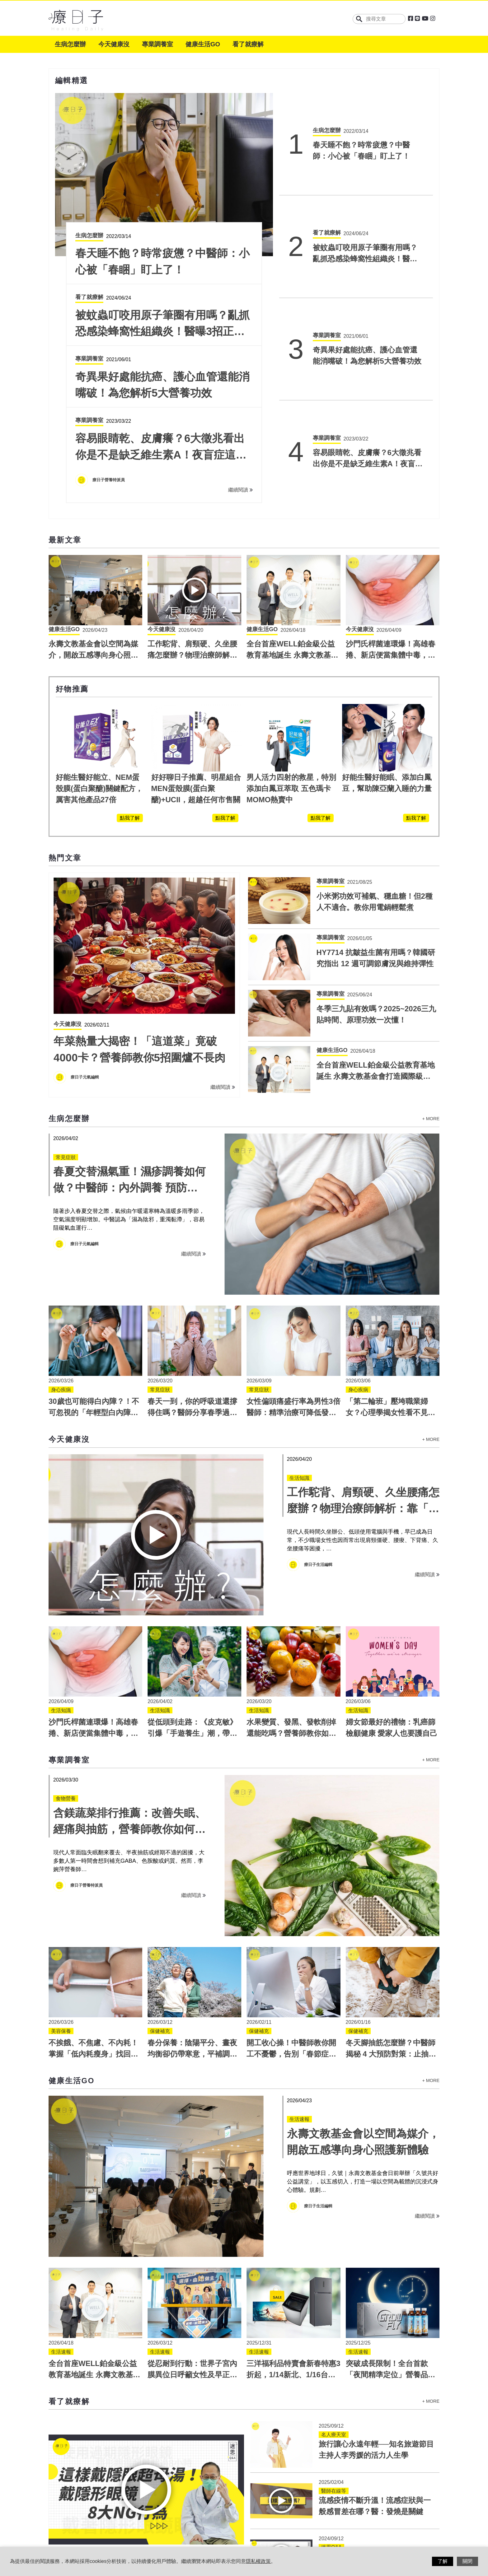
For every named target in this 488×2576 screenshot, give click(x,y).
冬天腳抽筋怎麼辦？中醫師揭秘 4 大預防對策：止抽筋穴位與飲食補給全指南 (391, 1868)
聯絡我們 (211, 2523)
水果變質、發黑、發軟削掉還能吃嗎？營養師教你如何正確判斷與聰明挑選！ (291, 1548)
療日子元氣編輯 (85, 892)
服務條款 (141, 2523)
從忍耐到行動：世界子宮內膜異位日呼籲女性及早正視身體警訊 (192, 2189)
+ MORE (430, 933)
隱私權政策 (175, 2523)
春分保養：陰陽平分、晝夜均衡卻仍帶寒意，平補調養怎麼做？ (192, 1868)
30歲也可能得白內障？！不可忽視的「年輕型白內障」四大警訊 (94, 1227)
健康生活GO (202, 44)
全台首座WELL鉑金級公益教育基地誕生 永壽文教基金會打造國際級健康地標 (292, 469)
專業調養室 (157, 44)
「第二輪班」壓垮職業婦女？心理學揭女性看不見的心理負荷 (390, 1227)
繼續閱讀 (240, 304)
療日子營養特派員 (86, 1700)
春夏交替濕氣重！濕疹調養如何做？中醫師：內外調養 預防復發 (129, 1002)
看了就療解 (248, 44)
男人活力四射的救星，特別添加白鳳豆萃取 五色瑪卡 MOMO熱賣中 (291, 603)
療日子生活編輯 (318, 1379)
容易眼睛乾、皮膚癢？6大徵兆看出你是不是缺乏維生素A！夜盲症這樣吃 (368, 301)
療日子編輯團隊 (106, 294)
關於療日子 (106, 2523)
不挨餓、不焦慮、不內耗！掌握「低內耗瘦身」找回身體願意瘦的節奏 (93, 1868)
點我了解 (130, 633)
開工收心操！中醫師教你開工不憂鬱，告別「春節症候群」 (291, 1868)
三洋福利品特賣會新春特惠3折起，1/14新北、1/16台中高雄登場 (293, 2189)
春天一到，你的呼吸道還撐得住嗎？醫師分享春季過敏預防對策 (192, 1227)
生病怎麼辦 (70, 44)
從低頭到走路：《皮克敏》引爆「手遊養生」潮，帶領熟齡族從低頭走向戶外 (192, 1548)
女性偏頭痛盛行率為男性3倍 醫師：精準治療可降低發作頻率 (297, 1227)
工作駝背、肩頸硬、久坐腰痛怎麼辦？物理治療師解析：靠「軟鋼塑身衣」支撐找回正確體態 (363, 1323)
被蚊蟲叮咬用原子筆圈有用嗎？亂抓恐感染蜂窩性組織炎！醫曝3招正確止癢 (367, 189)
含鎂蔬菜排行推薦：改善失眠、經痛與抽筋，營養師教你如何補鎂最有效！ (129, 1644)
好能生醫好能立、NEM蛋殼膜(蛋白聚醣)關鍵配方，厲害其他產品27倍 (99, 603)
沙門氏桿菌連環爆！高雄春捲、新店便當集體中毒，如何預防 (390, 469)
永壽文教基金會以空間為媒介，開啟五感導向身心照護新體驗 (93, 469)
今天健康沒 (113, 44)
